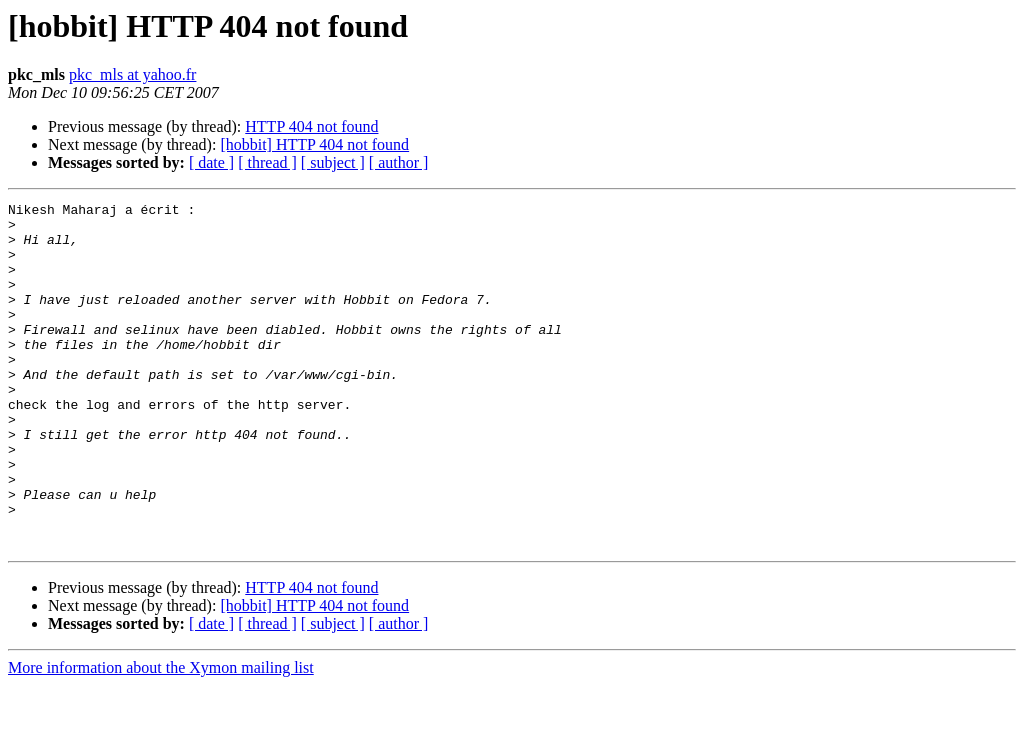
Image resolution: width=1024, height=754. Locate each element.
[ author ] (399, 162)
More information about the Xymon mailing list (161, 736)
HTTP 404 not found (311, 126)
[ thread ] (267, 162)
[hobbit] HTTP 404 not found (314, 144)
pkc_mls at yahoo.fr (133, 74)
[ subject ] (333, 162)
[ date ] (211, 162)
